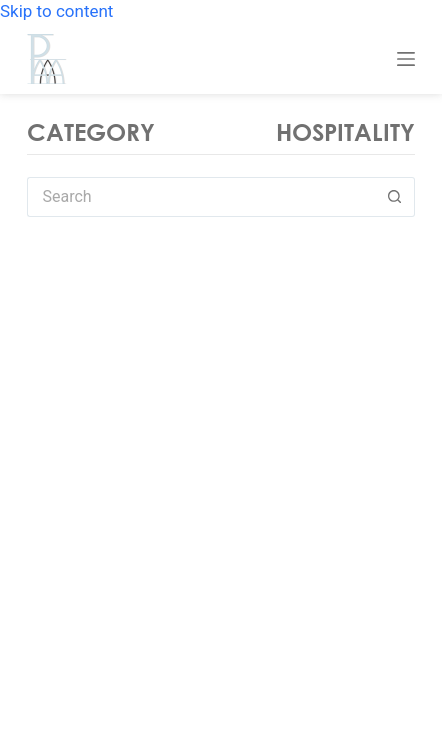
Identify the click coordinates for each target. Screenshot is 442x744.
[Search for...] (201, 197)
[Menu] (406, 59)
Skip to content (56, 11)
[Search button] (395, 197)
